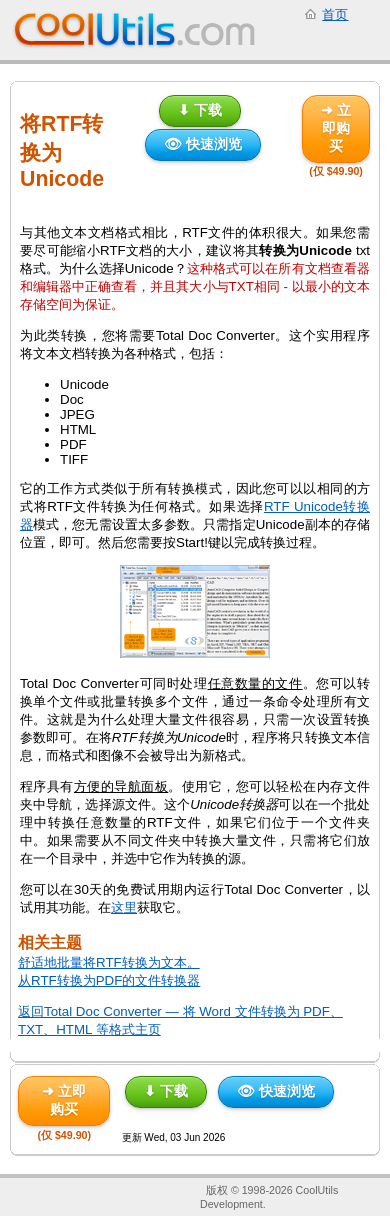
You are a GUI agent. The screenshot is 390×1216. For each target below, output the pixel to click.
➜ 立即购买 (336, 128)
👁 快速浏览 (203, 144)
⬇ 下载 (200, 110)
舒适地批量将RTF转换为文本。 (109, 962)
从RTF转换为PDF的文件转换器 (109, 980)
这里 (124, 907)
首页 (335, 14)
